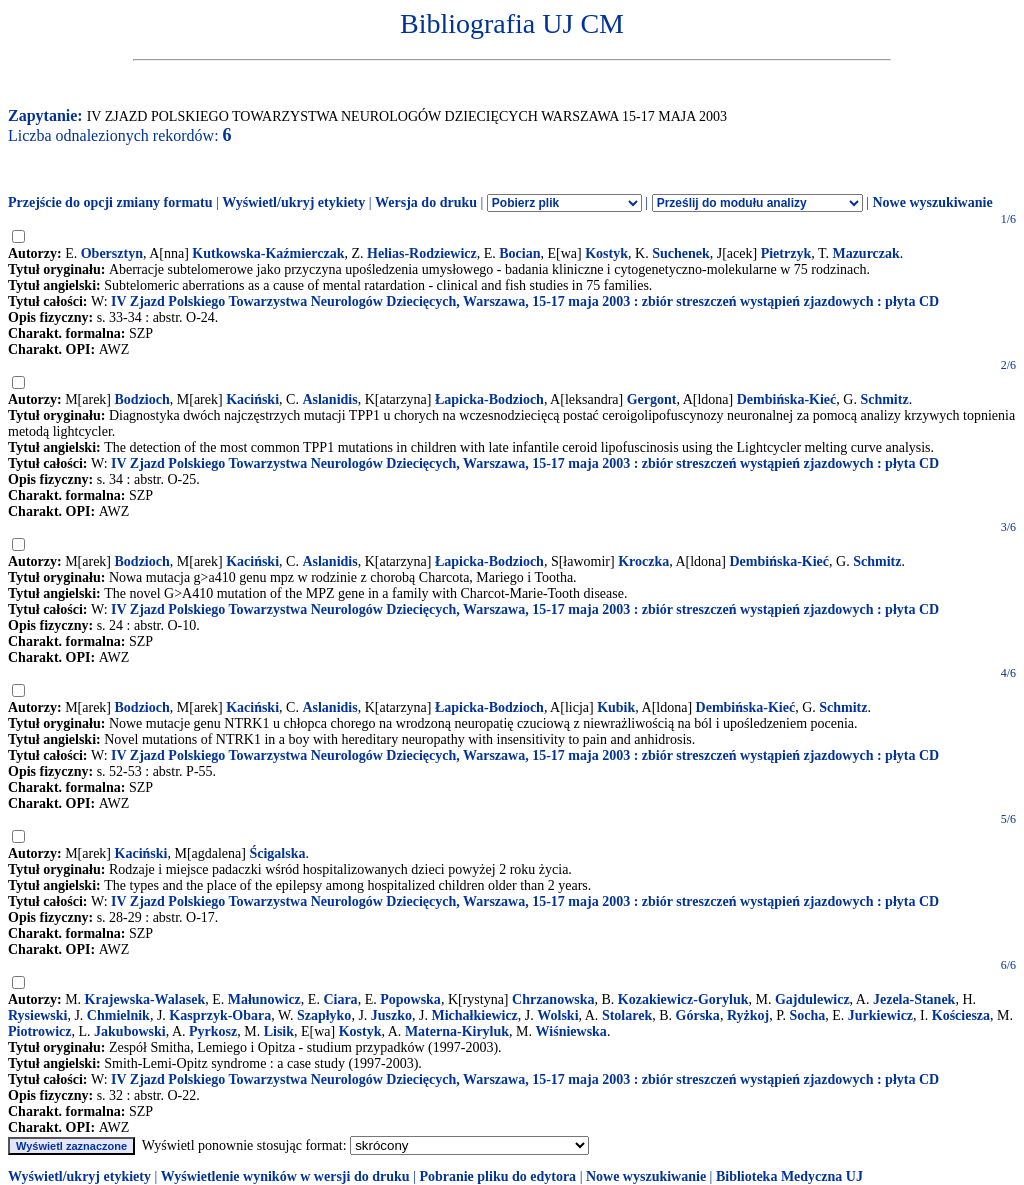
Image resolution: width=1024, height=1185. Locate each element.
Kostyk (606, 253)
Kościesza (961, 1015)
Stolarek (627, 1015)
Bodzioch (142, 399)
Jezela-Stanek (914, 999)
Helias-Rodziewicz (422, 253)
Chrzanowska (553, 999)
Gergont (652, 399)
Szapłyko (324, 1015)
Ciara (340, 999)
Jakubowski (130, 1031)
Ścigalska (277, 853)
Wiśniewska (571, 1031)
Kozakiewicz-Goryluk (683, 999)
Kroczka (643, 561)
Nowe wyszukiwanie (932, 202)
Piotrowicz (40, 1031)
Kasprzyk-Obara (220, 1015)
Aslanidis (329, 399)
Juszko (391, 1015)
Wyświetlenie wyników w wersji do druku (285, 1176)
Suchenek (681, 253)
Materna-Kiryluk (457, 1031)
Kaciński (252, 399)
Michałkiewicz (475, 1015)
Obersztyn (112, 253)
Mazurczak (865, 253)
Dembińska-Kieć (787, 399)
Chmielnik (118, 1015)
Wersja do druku (426, 202)
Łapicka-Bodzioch (489, 399)
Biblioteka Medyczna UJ (789, 1176)
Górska (698, 1015)
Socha (807, 1015)
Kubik (616, 707)
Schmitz (884, 399)
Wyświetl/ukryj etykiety (293, 202)
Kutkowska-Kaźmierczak (268, 253)
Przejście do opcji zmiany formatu (110, 202)
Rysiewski (37, 1015)
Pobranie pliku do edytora (497, 1176)
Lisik (279, 1031)
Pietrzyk (786, 253)
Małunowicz (264, 999)
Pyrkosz (213, 1031)
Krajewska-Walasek (145, 999)
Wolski (557, 1015)
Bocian (519, 253)
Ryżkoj (748, 1015)
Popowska (410, 999)
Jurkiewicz (880, 1015)
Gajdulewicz (812, 999)
